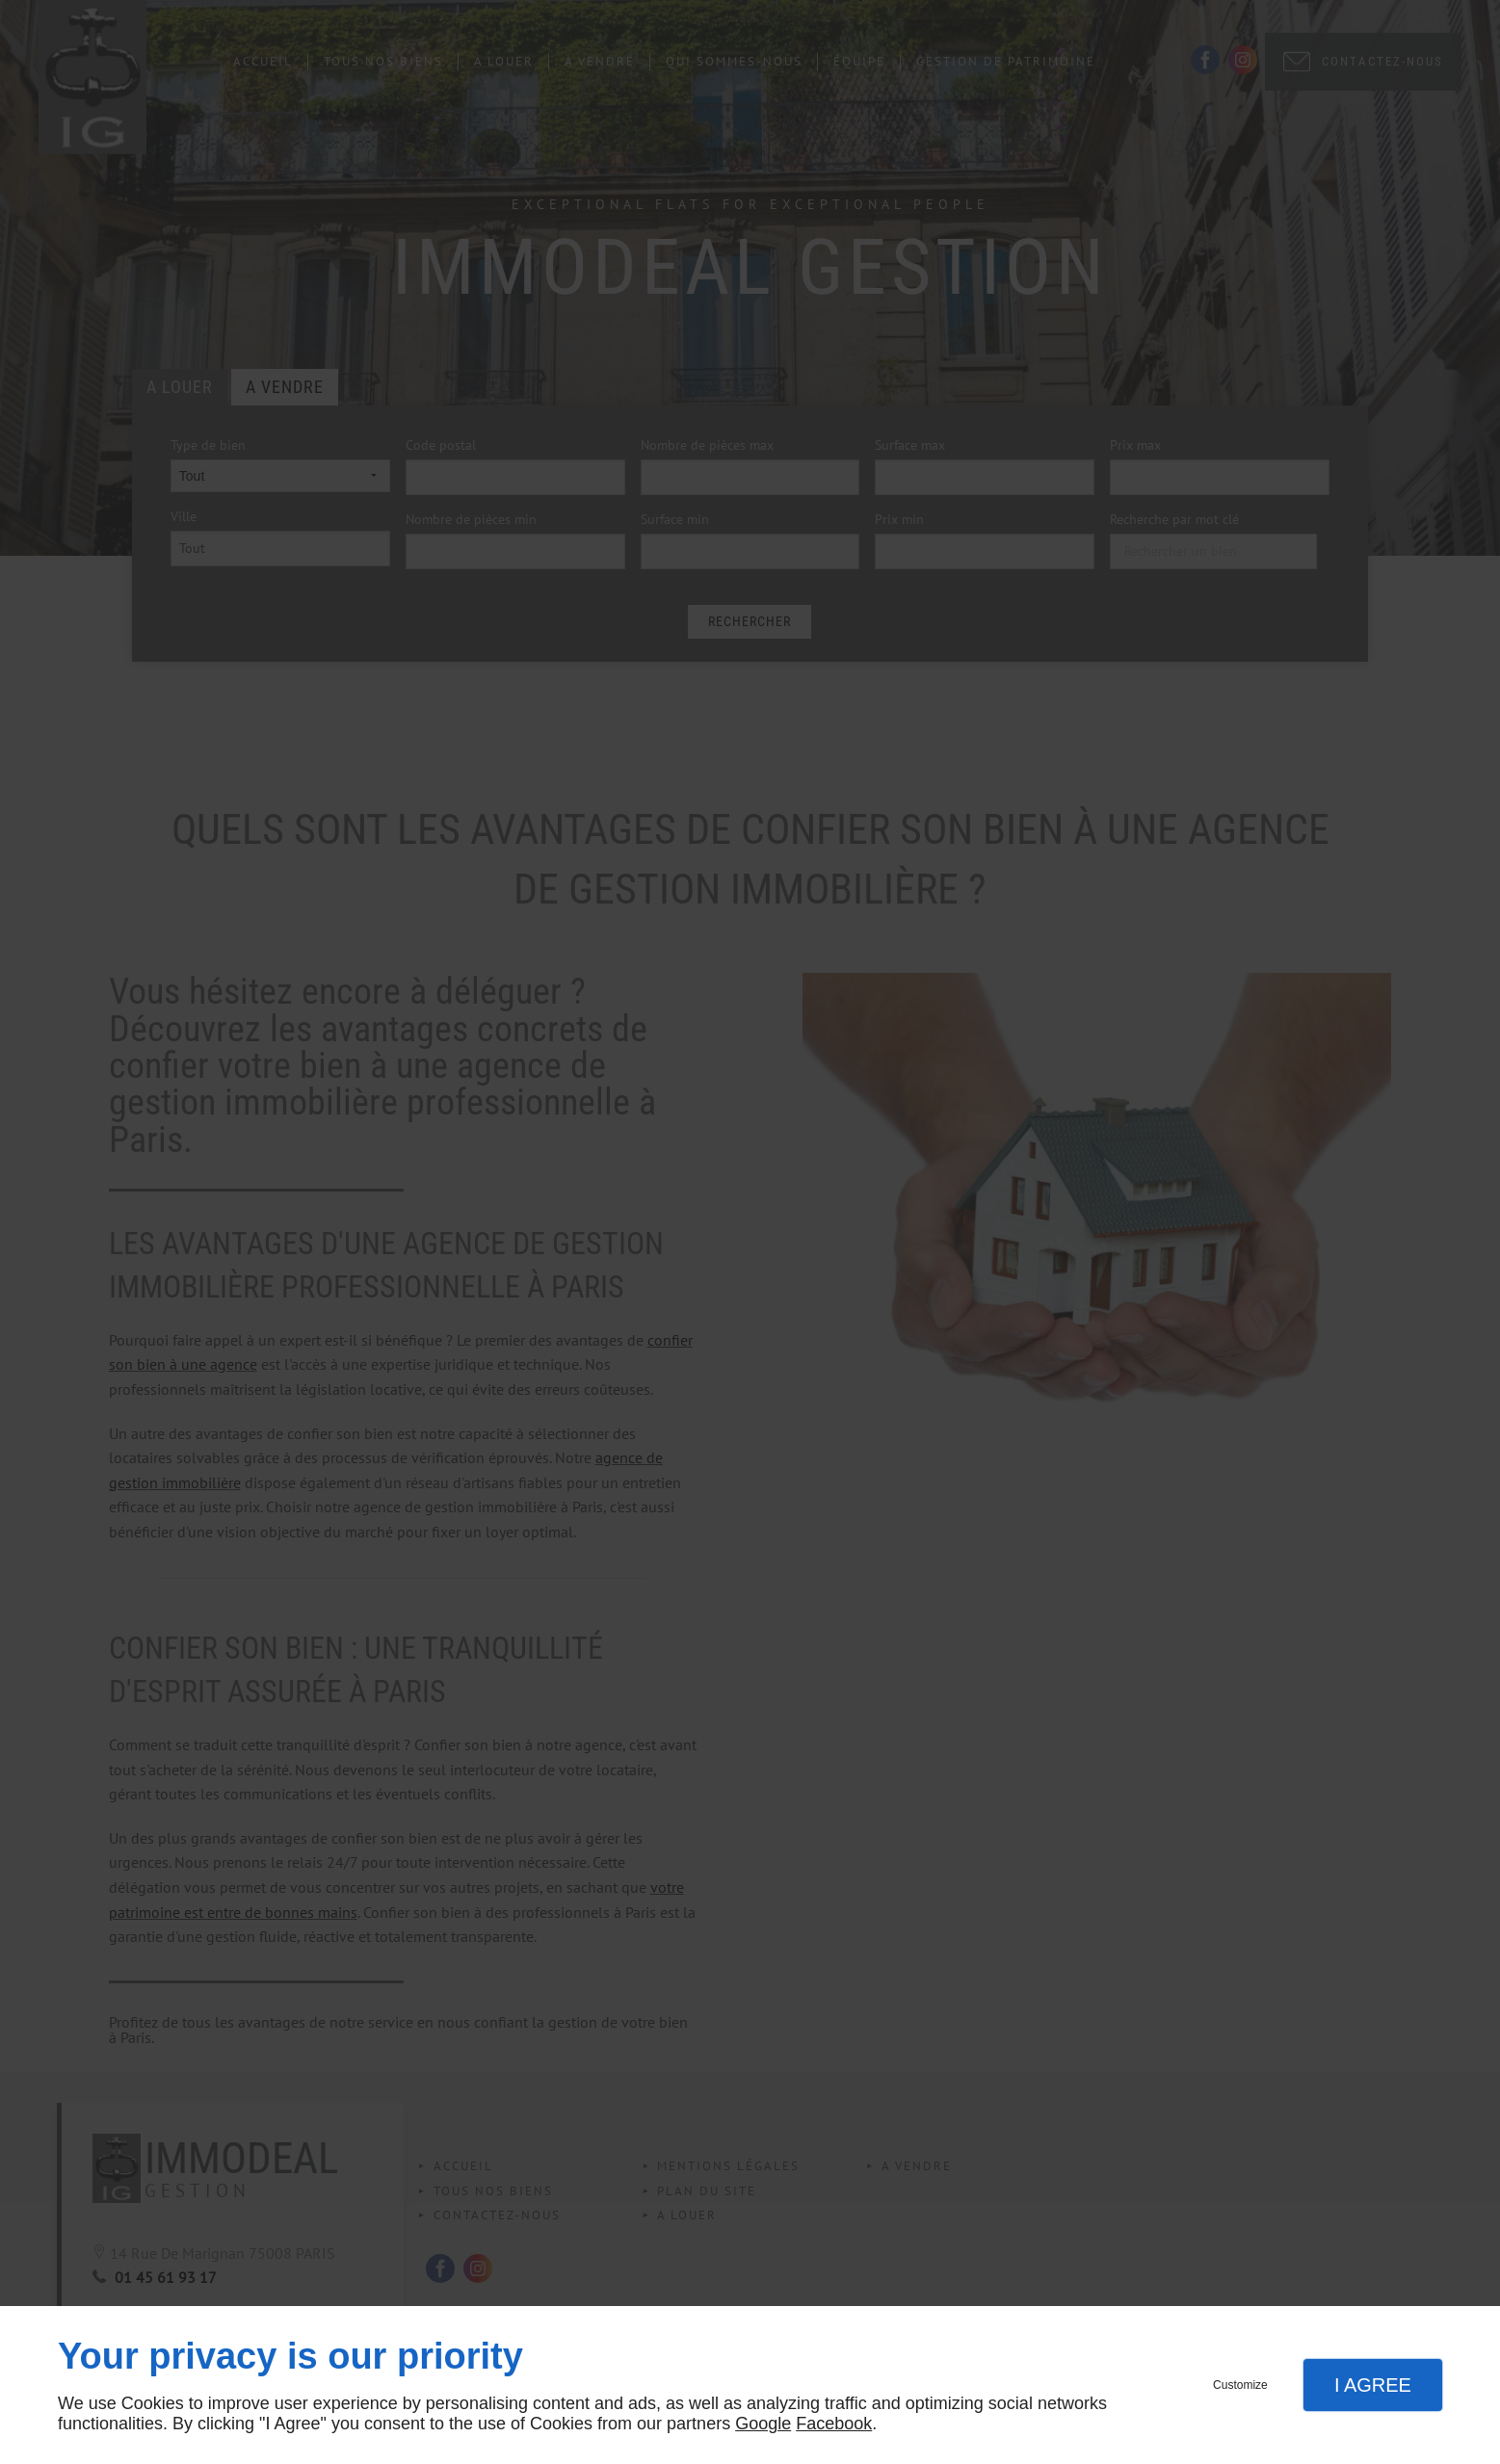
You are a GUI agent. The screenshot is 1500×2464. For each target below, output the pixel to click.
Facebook (834, 2423)
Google (763, 2423)
